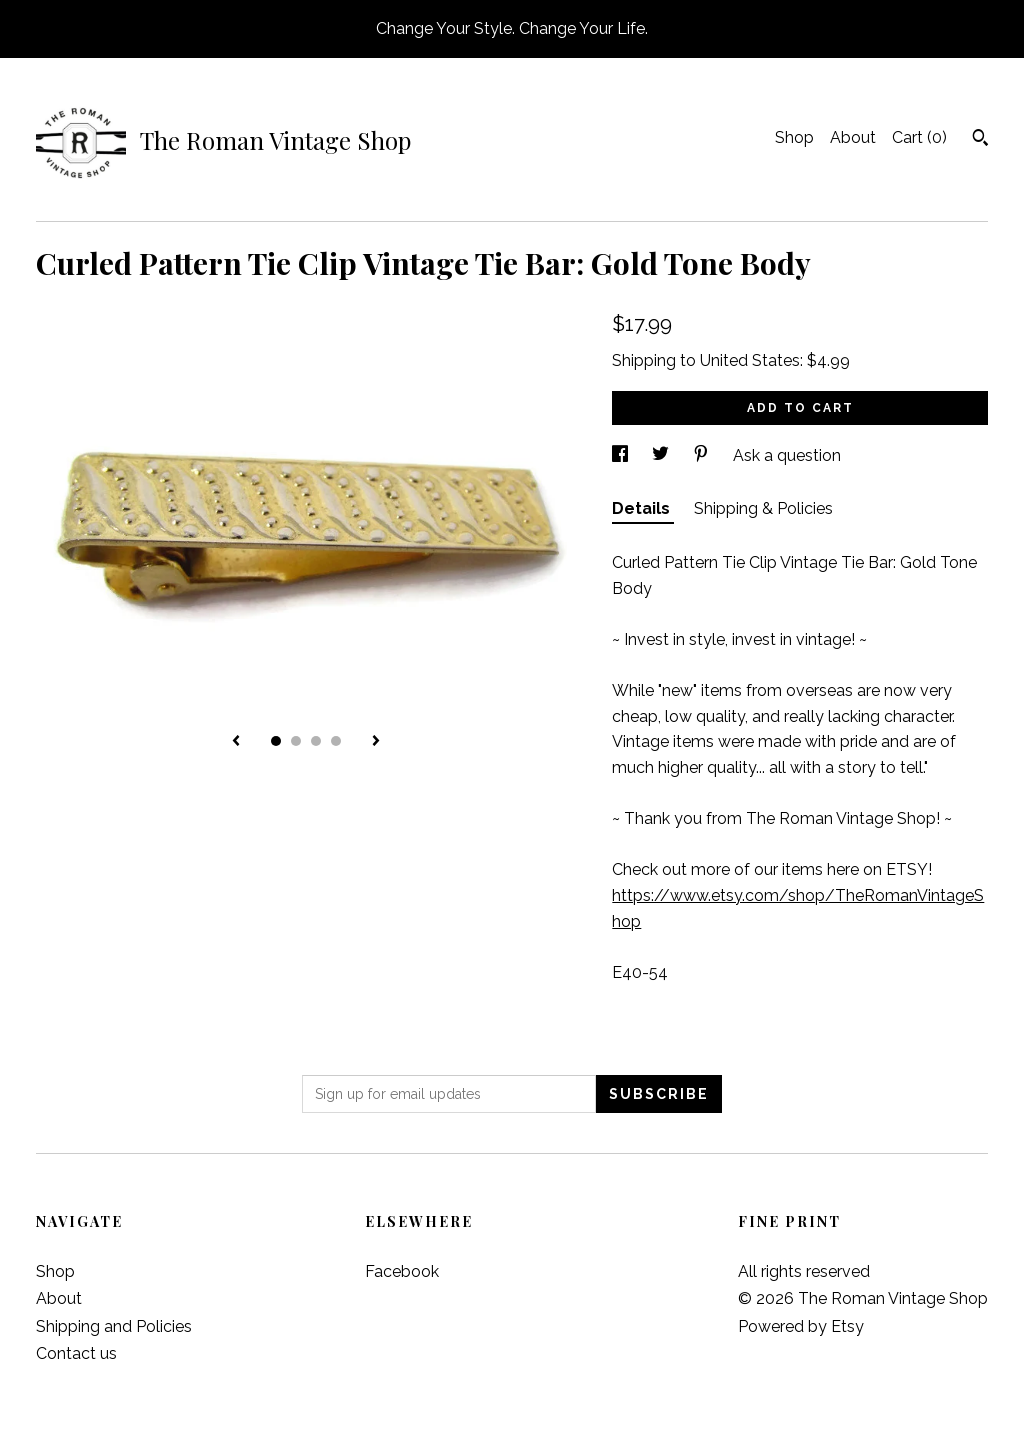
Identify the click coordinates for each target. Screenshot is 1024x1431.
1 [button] (276, 741)
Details (643, 508)
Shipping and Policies (114, 1326)
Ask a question (787, 455)
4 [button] (336, 741)
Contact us (76, 1353)
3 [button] (316, 741)
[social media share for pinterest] (703, 455)
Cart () (919, 137)
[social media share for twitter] (662, 455)
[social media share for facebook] (622, 455)
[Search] (980, 140)
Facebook (402, 1271)
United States (750, 360)
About (853, 137)
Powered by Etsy (801, 1326)
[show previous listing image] (236, 742)
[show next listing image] (376, 742)
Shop (794, 137)
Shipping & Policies (763, 508)
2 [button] (296, 741)
